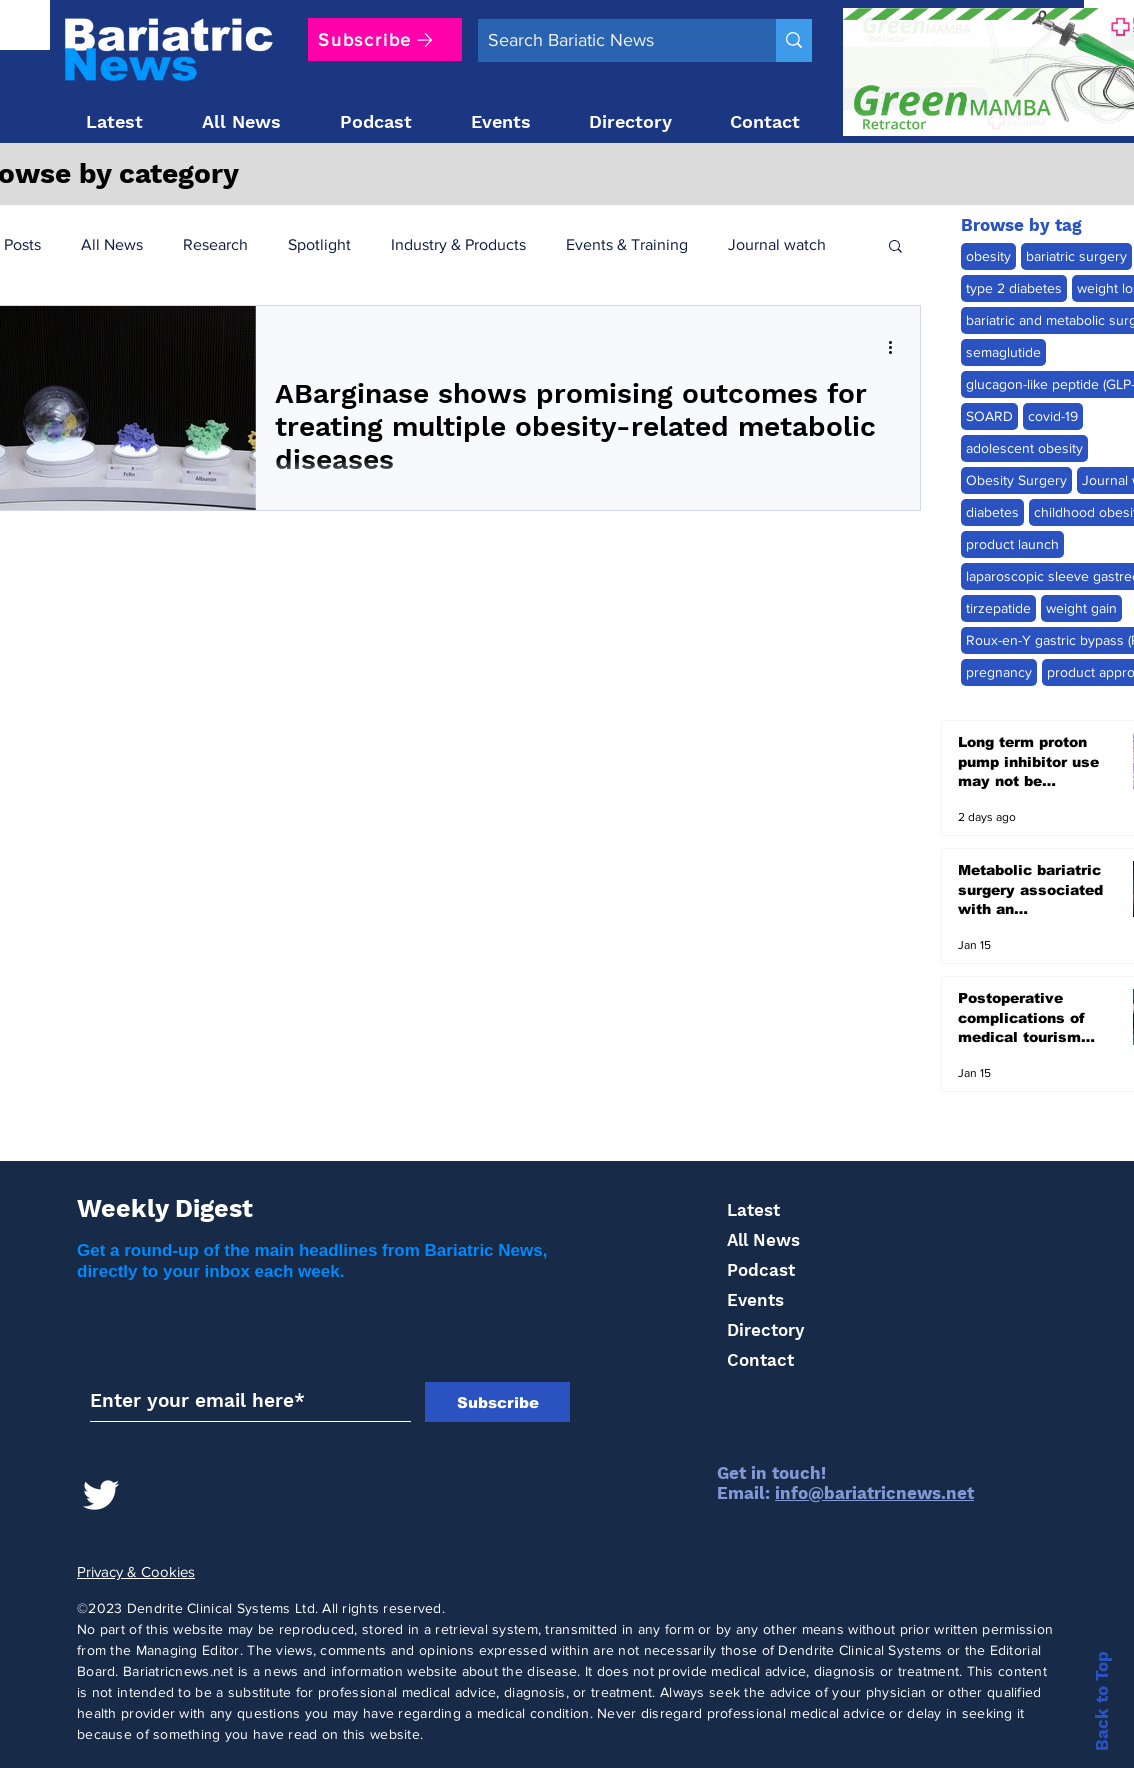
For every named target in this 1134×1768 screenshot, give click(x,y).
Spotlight (319, 244)
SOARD (989, 416)
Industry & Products (458, 244)
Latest (753, 1210)
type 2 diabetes (1014, 288)
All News (112, 244)
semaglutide (1003, 352)
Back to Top (1102, 1701)
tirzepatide (998, 608)
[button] (895, 247)
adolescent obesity (1024, 448)
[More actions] (897, 347)
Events (755, 1300)
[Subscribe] (385, 39)
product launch (1012, 544)
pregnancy (999, 672)
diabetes (992, 512)
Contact (760, 1360)
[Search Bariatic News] (611, 40)
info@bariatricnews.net (874, 1493)
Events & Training (627, 244)
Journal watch (777, 244)
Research (215, 244)
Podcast (761, 1270)
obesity (988, 256)
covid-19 (1053, 416)
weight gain (1081, 608)
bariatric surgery (1076, 256)
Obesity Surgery (1016, 480)
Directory (765, 1330)
